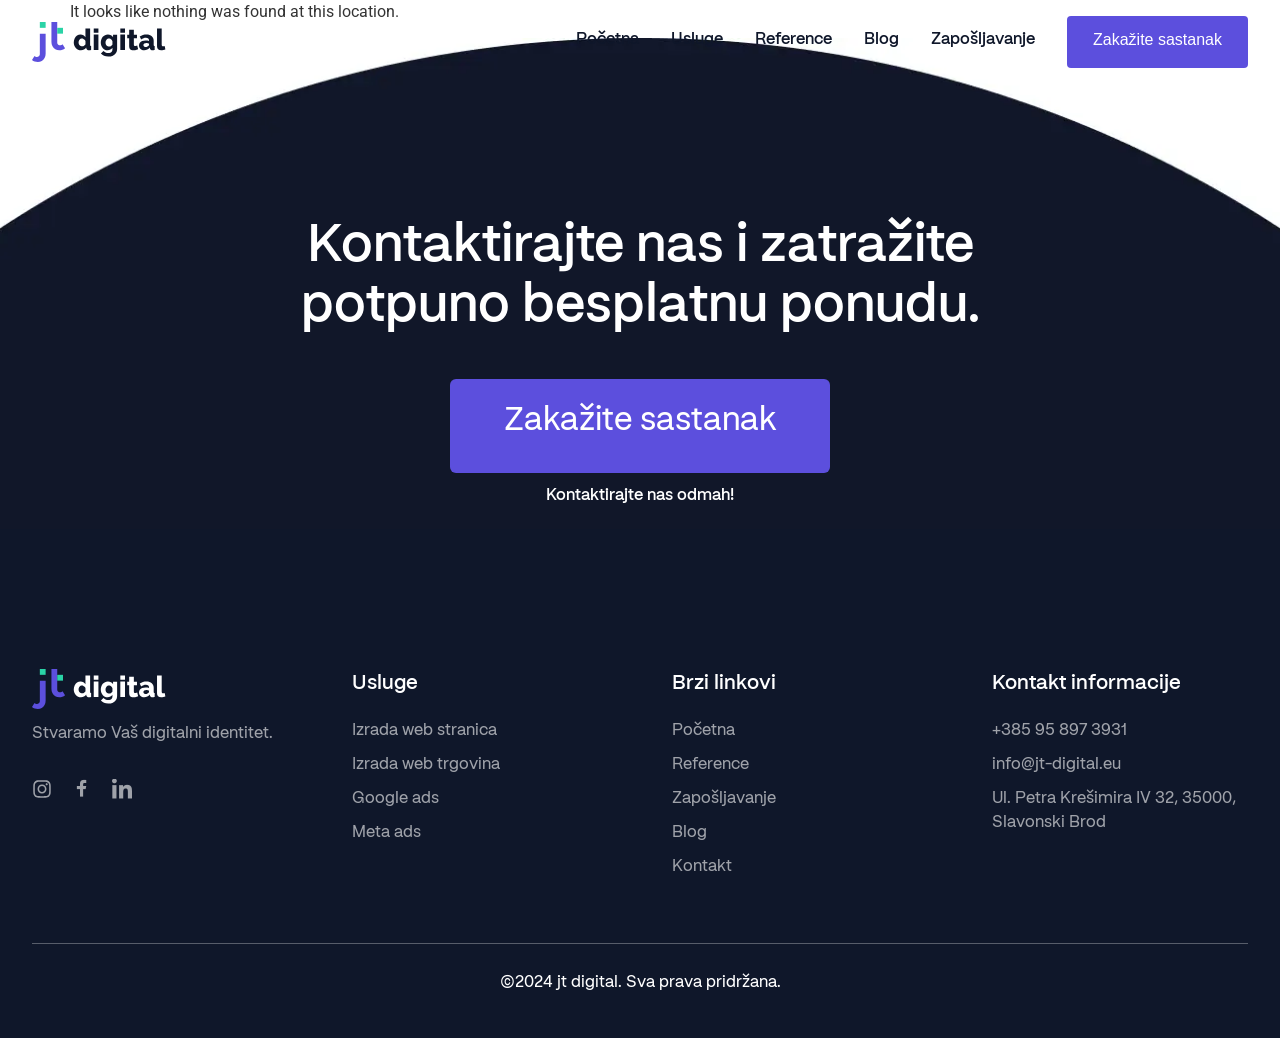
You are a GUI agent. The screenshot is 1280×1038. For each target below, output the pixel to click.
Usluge (697, 40)
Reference (793, 40)
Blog (881, 40)
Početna (607, 40)
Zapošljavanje (983, 40)
